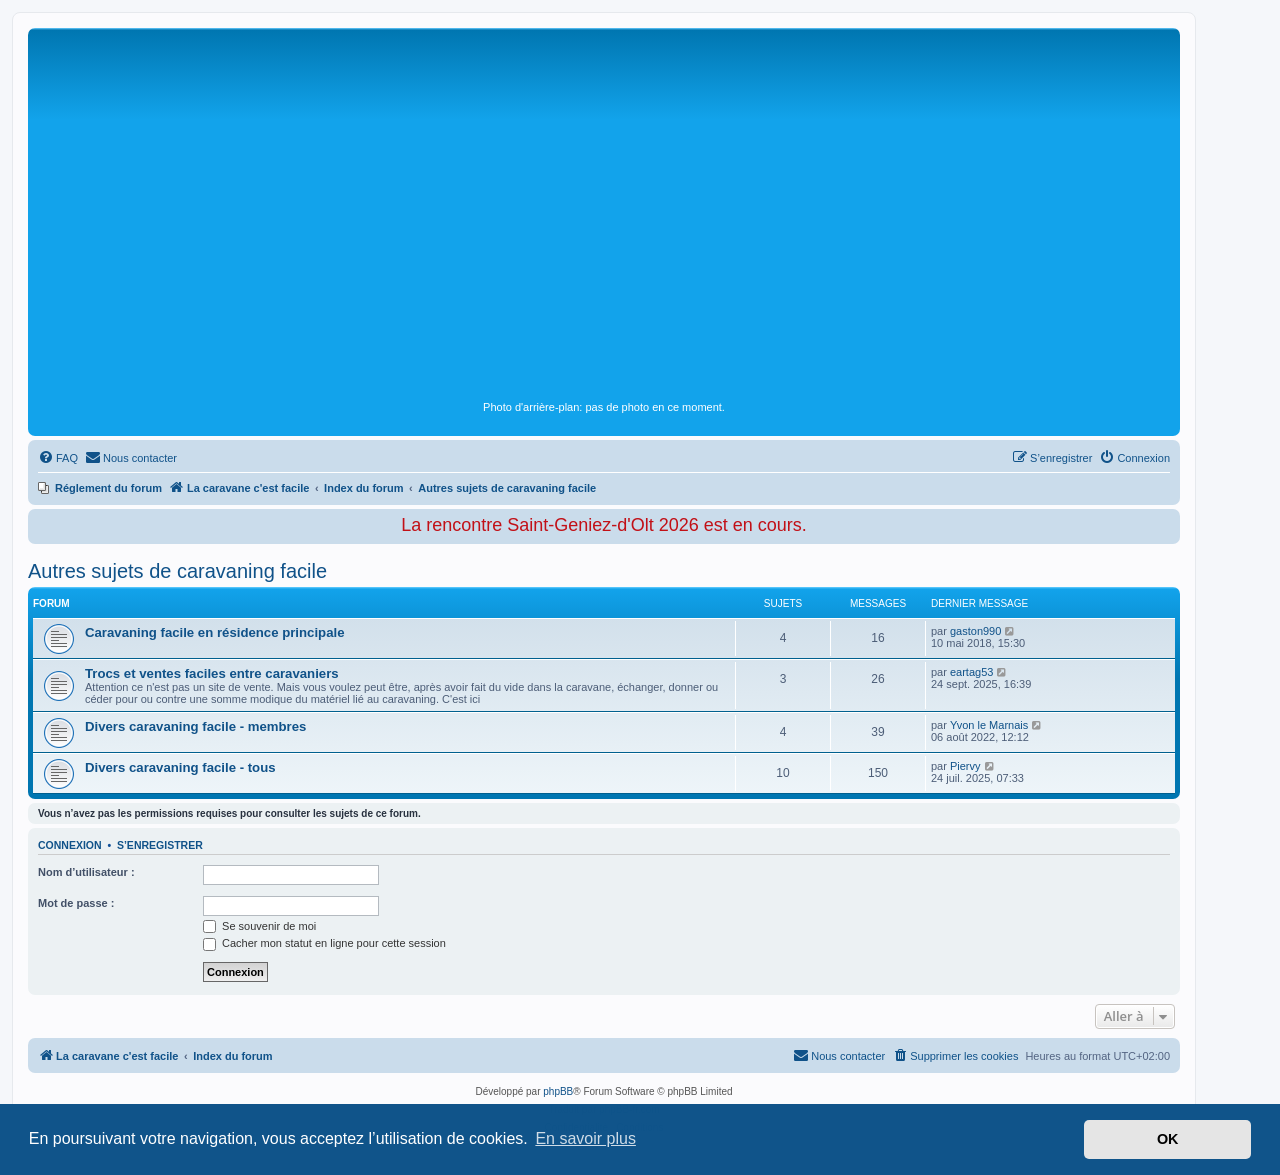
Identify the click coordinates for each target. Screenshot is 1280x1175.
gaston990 (975, 631)
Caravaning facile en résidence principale (214, 632)
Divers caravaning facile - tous (180, 767)
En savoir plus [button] (585, 1138)
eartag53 (971, 672)
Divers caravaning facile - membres (195, 726)
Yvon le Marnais (989, 725)
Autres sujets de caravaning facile (177, 571)
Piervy (965, 766)
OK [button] (1168, 1139)
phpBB (558, 1091)
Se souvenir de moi (259, 926)
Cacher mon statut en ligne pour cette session (324, 943)
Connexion (70, 845)
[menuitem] (58, 458)
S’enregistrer (160, 845)
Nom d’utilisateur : (86, 872)
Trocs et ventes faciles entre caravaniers (212, 673)
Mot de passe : (76, 903)
